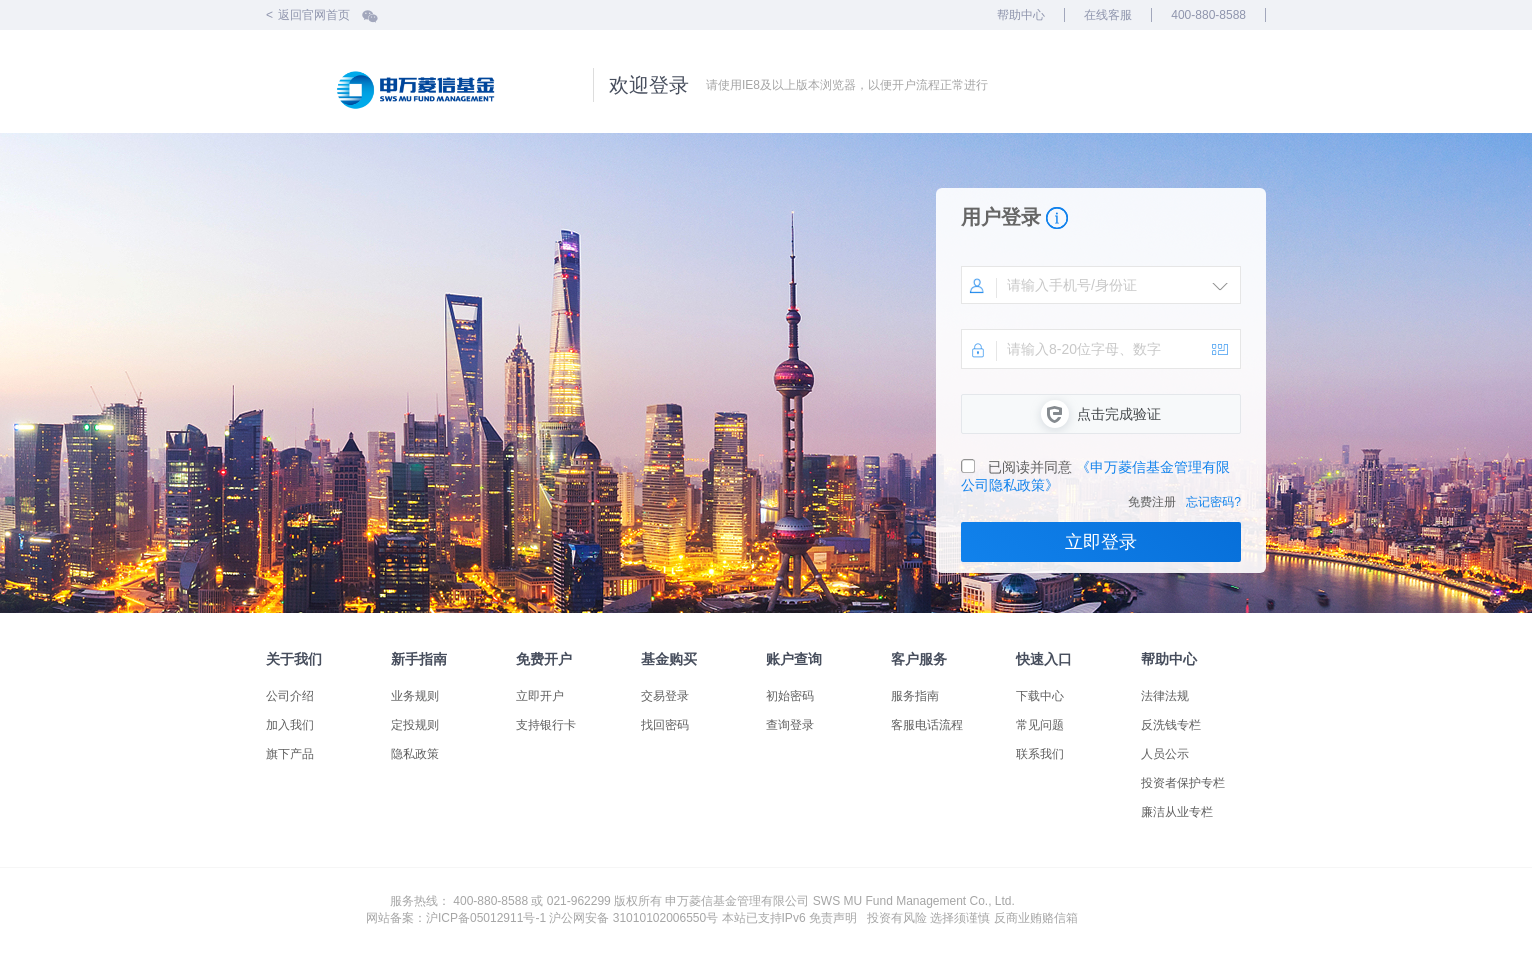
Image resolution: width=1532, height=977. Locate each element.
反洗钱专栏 (1171, 725)
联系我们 (1040, 754)
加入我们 (290, 725)
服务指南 (915, 696)
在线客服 (1108, 15)
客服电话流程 (927, 725)
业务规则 (415, 696)
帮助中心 (1021, 15)
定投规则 (415, 725)
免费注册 (1152, 502)
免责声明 (833, 918)
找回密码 (665, 725)
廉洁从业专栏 (1177, 812)
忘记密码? (1213, 502)
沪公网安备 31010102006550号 (633, 918)
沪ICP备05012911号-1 (486, 918)
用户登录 (1001, 217)
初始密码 (790, 696)
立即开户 (540, 696)
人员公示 (1165, 754)
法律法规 (1165, 696)
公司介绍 (290, 696)
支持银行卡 (546, 725)
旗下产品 (290, 754)
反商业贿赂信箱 (1036, 918)
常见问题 (1040, 725)
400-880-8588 (1208, 15)
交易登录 (665, 696)
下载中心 (1040, 696)
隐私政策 (415, 754)
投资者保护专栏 (1183, 783)
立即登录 (1101, 542)
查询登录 (790, 725)
